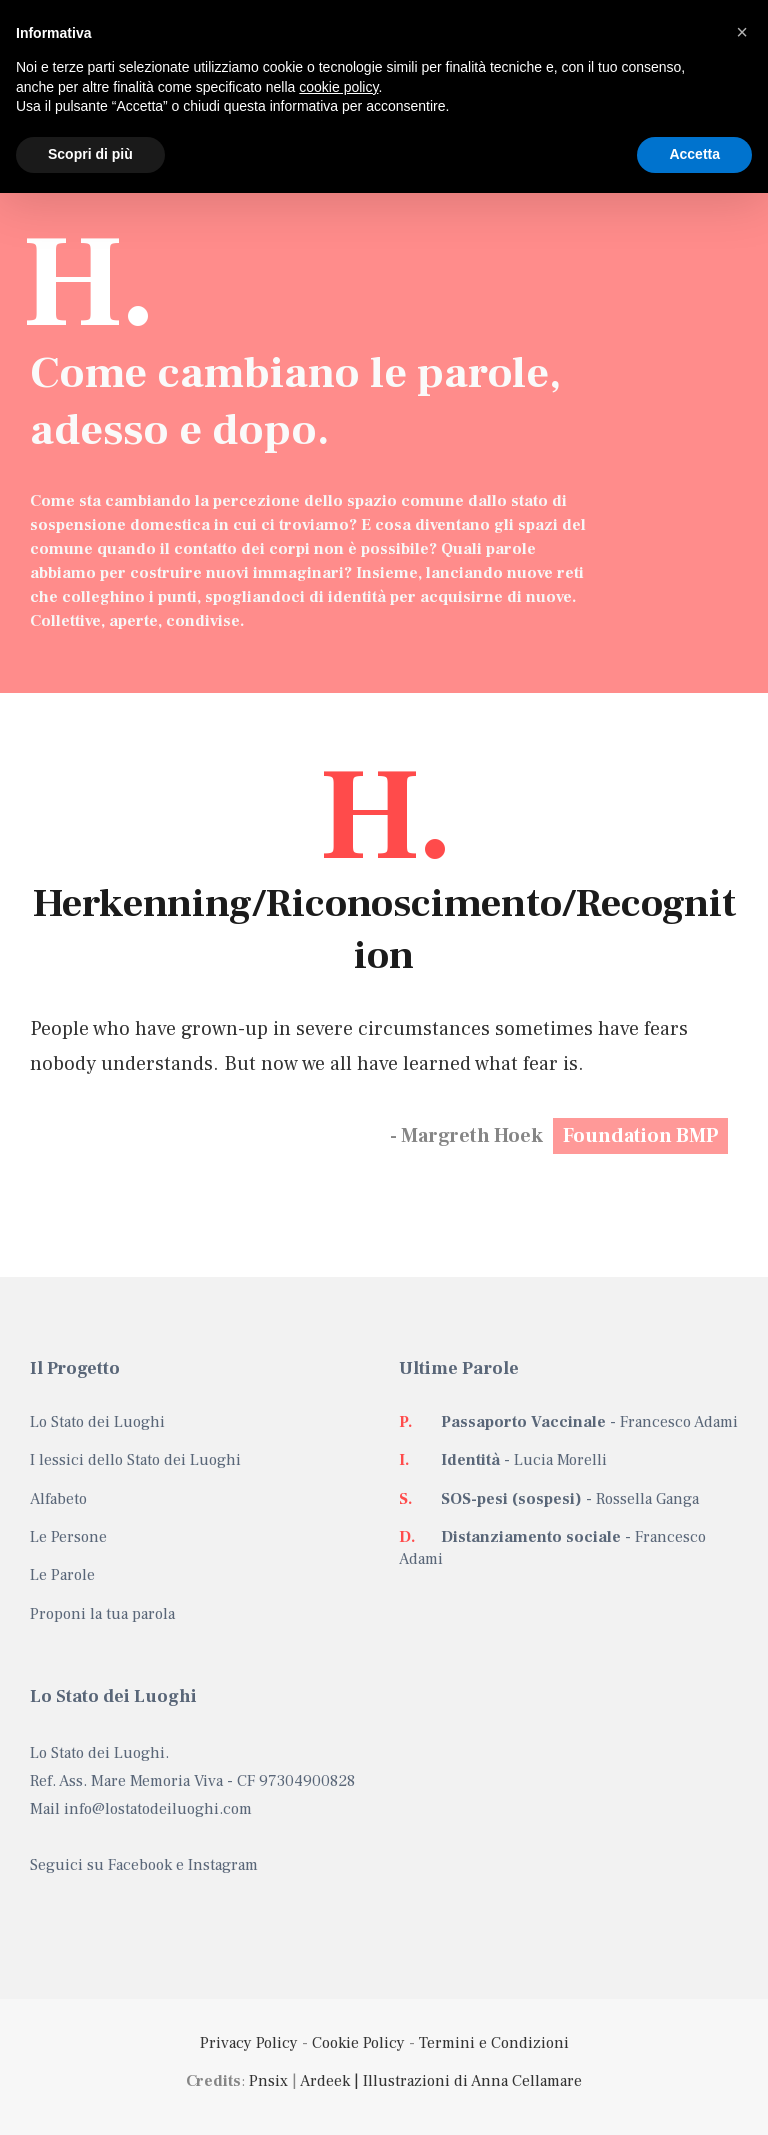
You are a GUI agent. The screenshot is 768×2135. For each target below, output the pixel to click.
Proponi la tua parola (102, 1614)
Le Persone (68, 1537)
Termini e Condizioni (494, 2043)
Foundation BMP (640, 1136)
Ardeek (325, 2081)
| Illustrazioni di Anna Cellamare (466, 2081)
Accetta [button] (694, 154)
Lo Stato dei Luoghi (97, 1422)
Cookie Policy (358, 2043)
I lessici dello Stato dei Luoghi (135, 1460)
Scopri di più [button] (90, 154)
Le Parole (62, 1575)
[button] (742, 32)
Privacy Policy (249, 2043)
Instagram (223, 1865)
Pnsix (268, 2081)
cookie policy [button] (338, 87)
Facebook (140, 1865)
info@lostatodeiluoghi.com (158, 1809)
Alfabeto (58, 1499)
